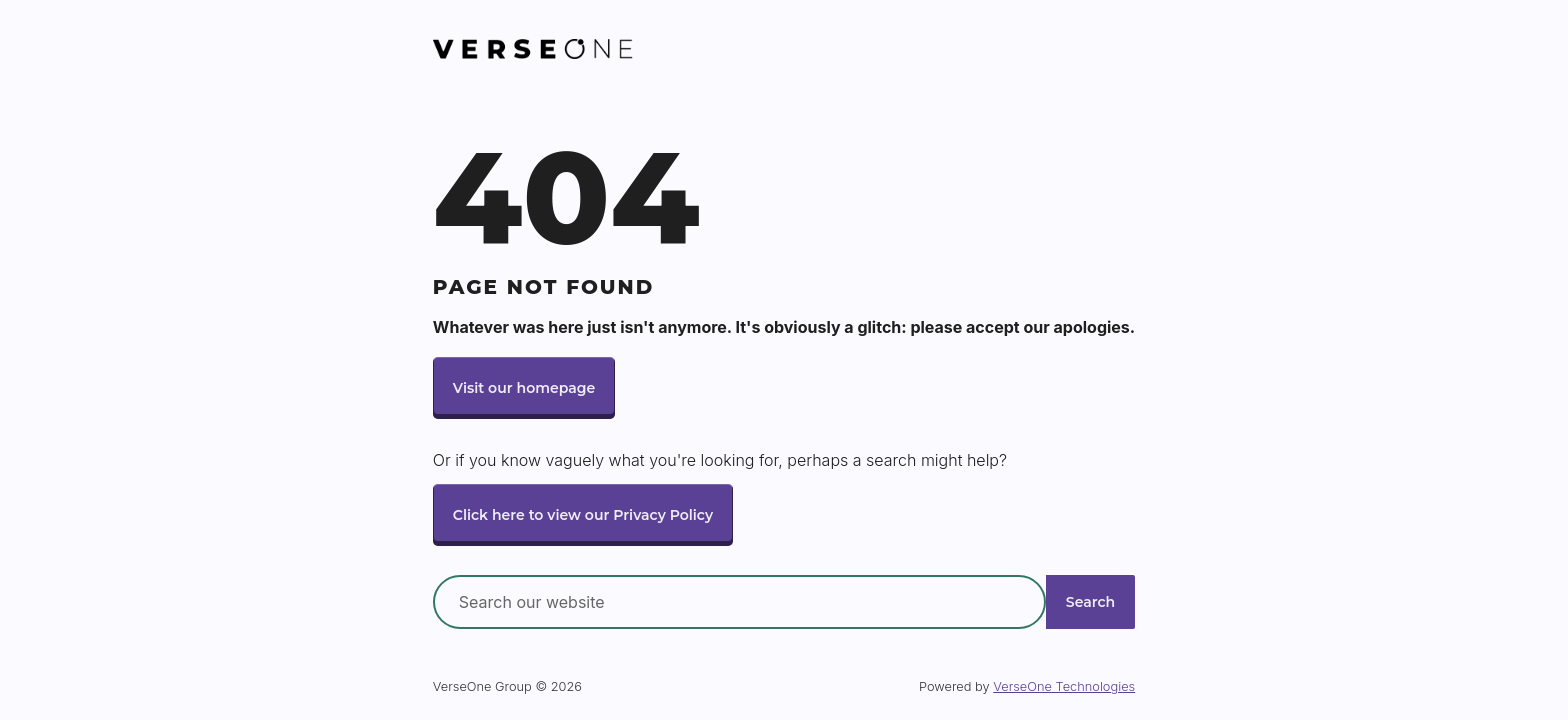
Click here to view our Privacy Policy (586, 515)
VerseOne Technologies (1064, 687)
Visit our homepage (526, 387)
